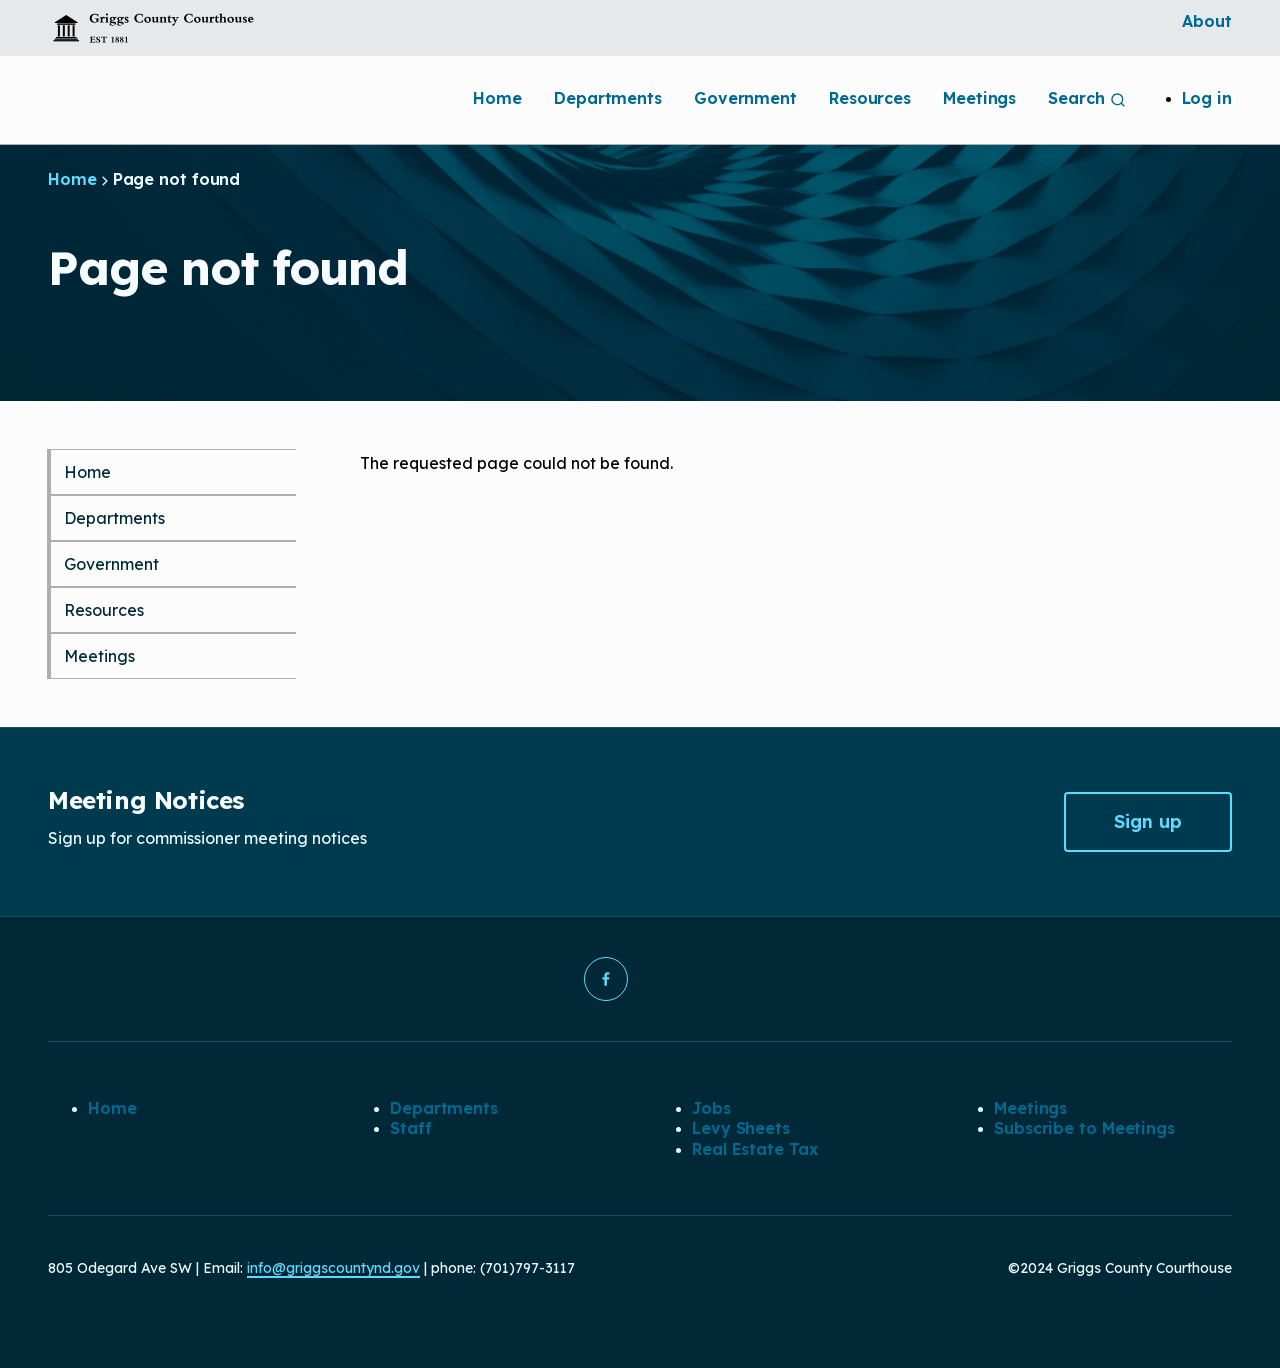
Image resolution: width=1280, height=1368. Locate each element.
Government (745, 98)
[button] (606, 979)
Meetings (979, 98)
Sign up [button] (1148, 821)
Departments (608, 98)
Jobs (711, 1108)
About (1207, 21)
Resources (870, 98)
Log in (1207, 98)
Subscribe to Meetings (1084, 1128)
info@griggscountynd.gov (333, 1268)
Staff (411, 1128)
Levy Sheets (741, 1128)
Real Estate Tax (755, 1149)
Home (497, 98)
